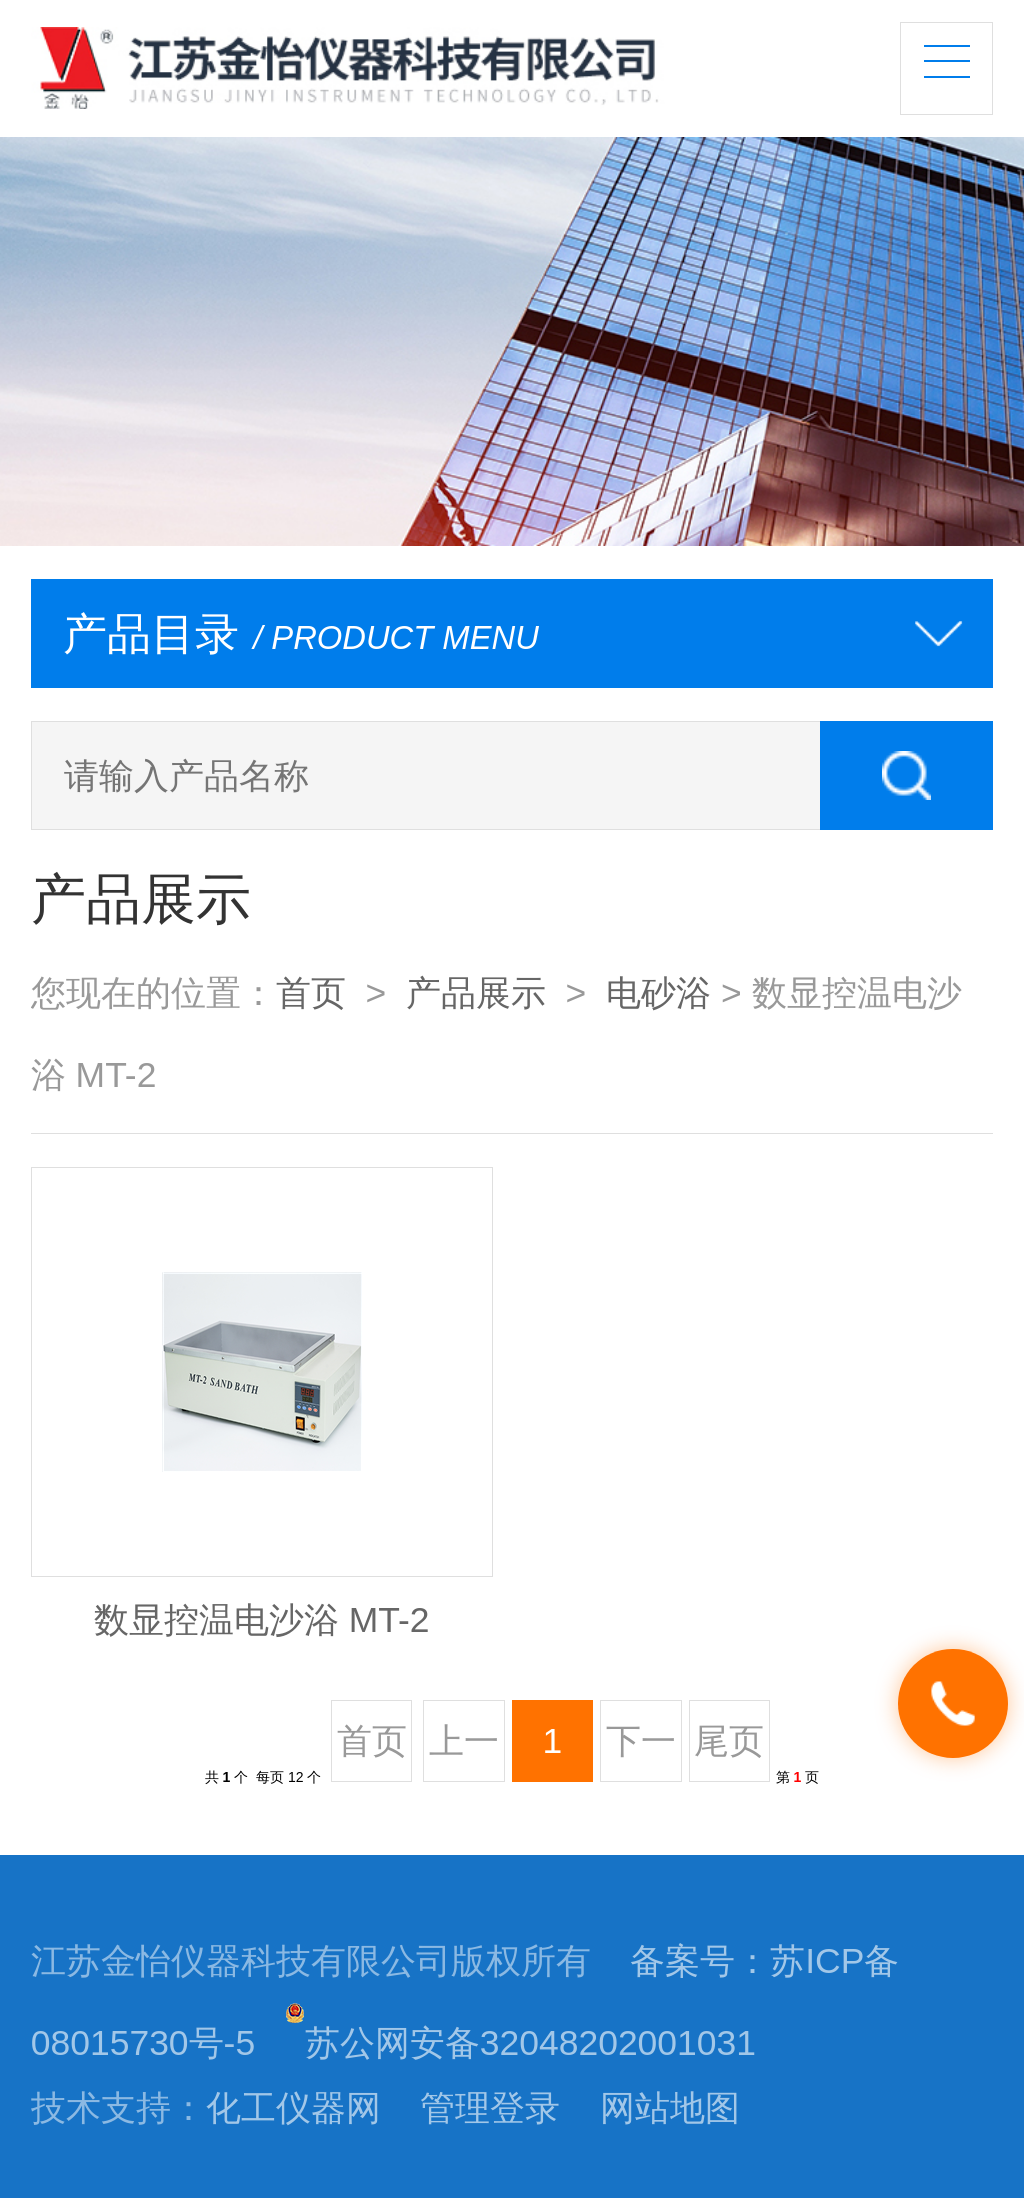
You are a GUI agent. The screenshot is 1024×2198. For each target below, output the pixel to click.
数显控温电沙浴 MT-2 (262, 1620)
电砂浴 (658, 993)
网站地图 (670, 2108)
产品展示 (476, 993)
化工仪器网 (293, 2108)
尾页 (729, 1741)
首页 (311, 993)
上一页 (464, 1751)
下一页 (641, 1751)
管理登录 (490, 2108)
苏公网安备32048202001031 (520, 2043)
